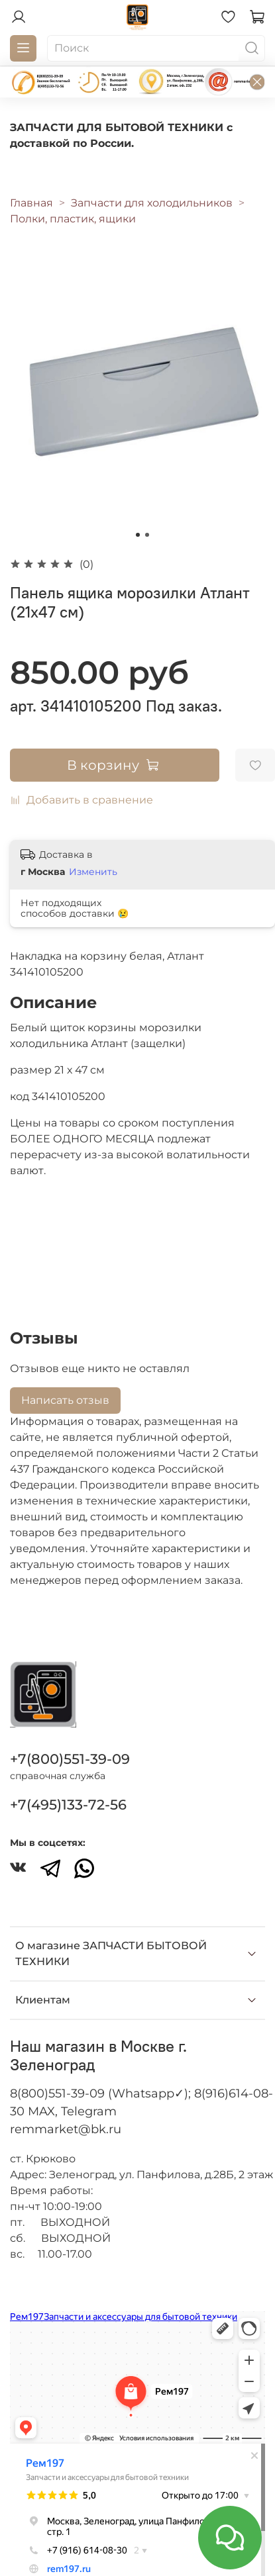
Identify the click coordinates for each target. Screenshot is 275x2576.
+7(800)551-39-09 (70, 1759)
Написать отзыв (65, 1400)
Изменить (93, 872)
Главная (31, 203)
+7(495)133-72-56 (68, 1804)
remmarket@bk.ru (65, 2129)
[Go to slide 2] (147, 535)
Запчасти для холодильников (152, 203)
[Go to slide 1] (138, 535)
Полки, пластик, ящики (73, 218)
